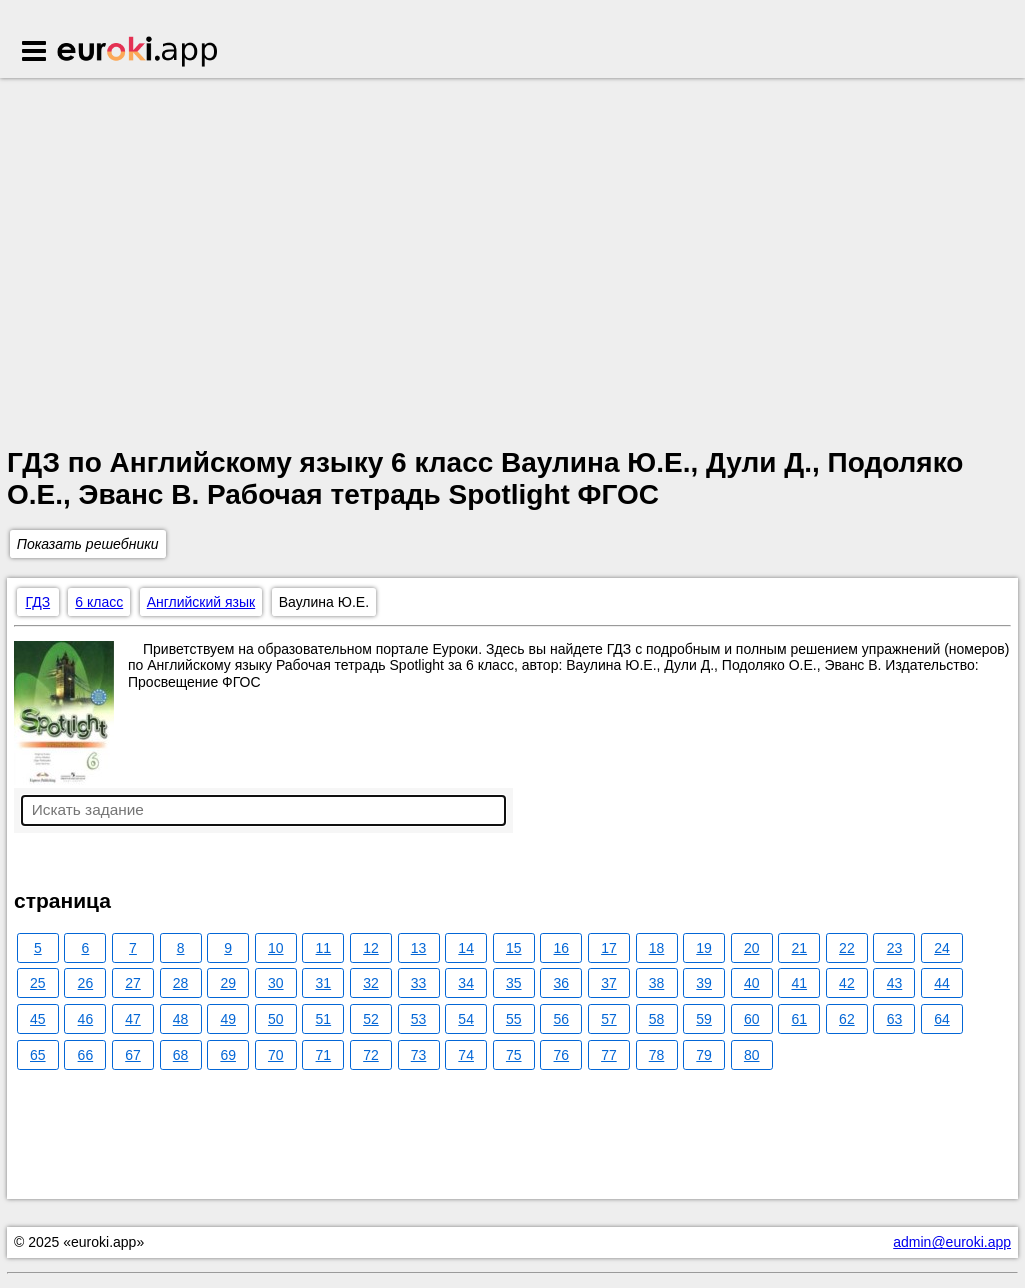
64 (942, 1019)
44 (942, 983)
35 (514, 983)
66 (86, 1055)
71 (324, 1055)
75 (514, 1055)
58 (657, 1019)
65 (38, 1055)
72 (371, 1055)
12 (371, 948)
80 (752, 1055)
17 (609, 948)
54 (466, 1019)
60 (752, 1019)
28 (181, 983)
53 (419, 1019)
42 (847, 983)
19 (704, 948)
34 (466, 983)
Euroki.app (138, 53)
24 (942, 948)
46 (86, 1019)
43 (895, 983)
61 (800, 1019)
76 (562, 1055)
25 (38, 983)
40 (752, 983)
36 (562, 983)
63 (895, 1019)
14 (466, 948)
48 (181, 1019)
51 (324, 1019)
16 (562, 948)
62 (847, 1019)
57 (609, 1019)
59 (704, 1019)
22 (847, 948)
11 (324, 948)
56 (562, 1019)
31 (324, 983)
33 (419, 983)
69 (228, 1055)
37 (609, 983)
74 (466, 1055)
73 (419, 1055)
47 (133, 1019)
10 (276, 948)
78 (657, 1055)
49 (228, 1019)
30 (276, 983)
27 (133, 983)
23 (895, 948)
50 (276, 1019)
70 (276, 1055)
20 (752, 948)
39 (704, 983)
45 (38, 1019)
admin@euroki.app (952, 1242)
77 (609, 1055)
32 (371, 983)
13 (419, 948)
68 (181, 1055)
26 (86, 983)
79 (704, 1055)
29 (228, 983)
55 (514, 1019)
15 (514, 948)
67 (133, 1055)
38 (657, 983)
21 (800, 948)
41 (800, 983)
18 (657, 948)
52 (371, 1019)
